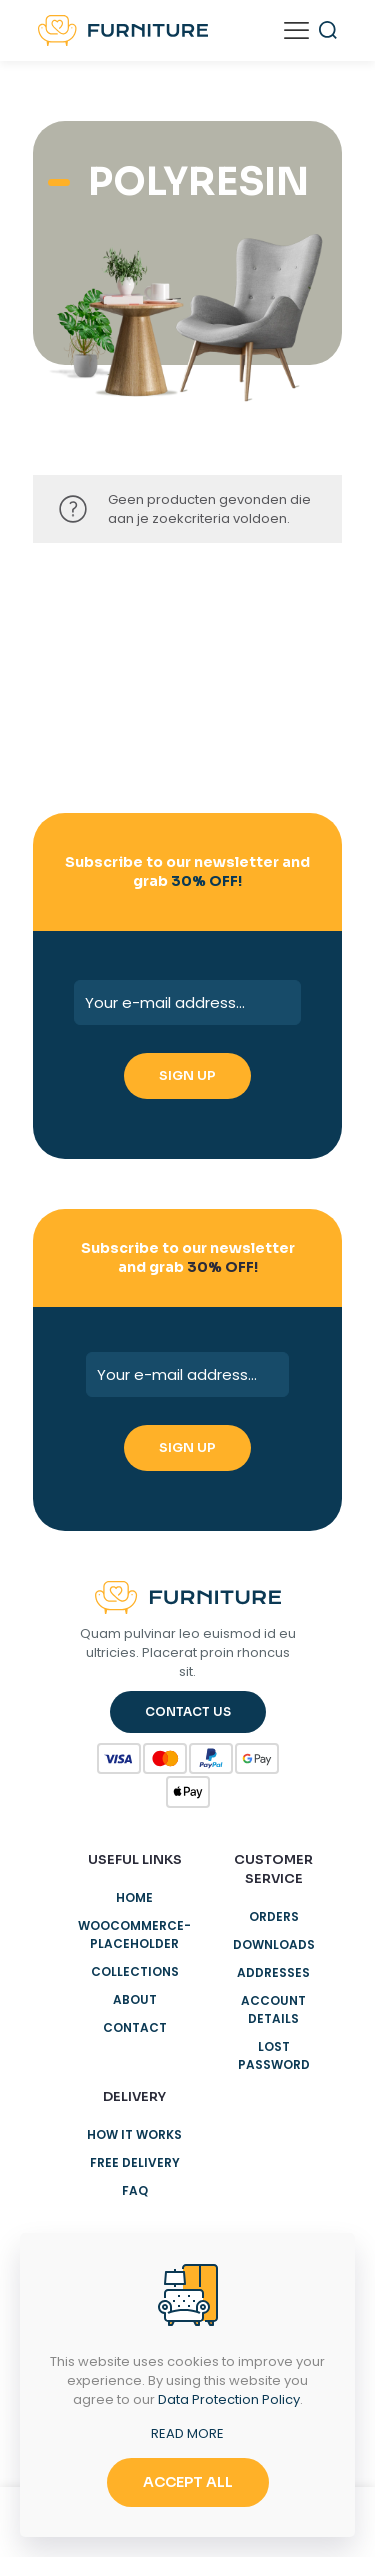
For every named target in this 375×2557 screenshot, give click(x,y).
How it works (134, 2134)
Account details (273, 2009)
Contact (135, 2027)
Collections (135, 1971)
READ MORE (187, 2433)
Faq (135, 2190)
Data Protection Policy (229, 2399)
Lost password (274, 2055)
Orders (274, 1916)
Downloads (274, 1944)
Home (134, 1897)
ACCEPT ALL (188, 2482)
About (135, 1999)
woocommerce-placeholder (134, 1934)
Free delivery (135, 2162)
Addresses (273, 1972)
